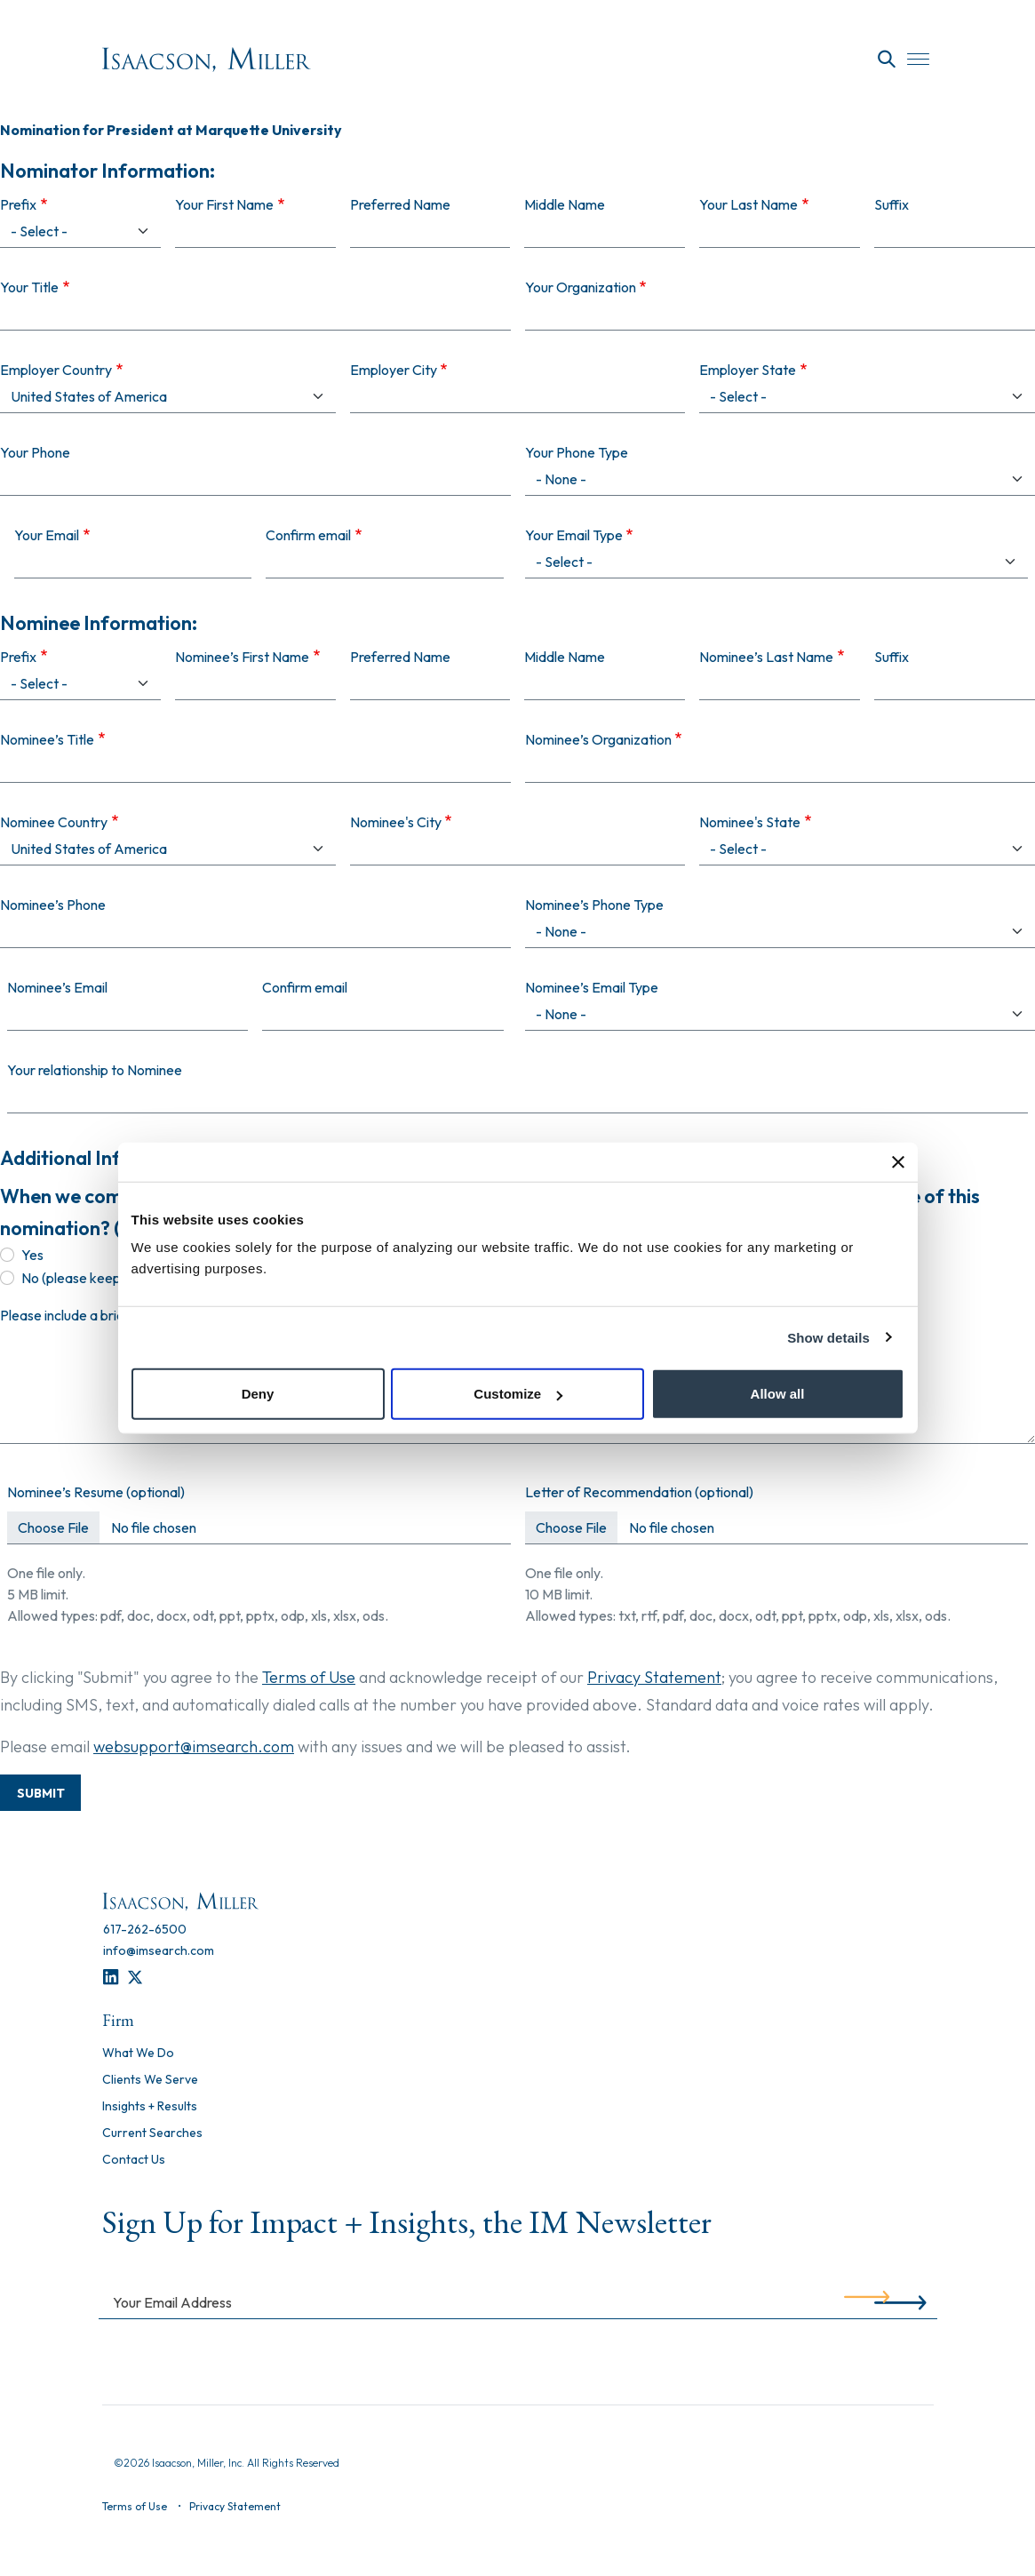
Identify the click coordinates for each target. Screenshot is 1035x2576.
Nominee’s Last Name (766, 657)
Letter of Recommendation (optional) (639, 1492)
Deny (258, 1393)
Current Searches (152, 2133)
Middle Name (564, 657)
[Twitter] (135, 1977)
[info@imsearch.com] (158, 1950)
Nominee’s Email (57, 987)
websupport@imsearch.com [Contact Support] (193, 1746)
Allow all (778, 1393)
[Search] (887, 59)
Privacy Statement (654, 1677)
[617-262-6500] (144, 1929)
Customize (518, 1393)
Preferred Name (400, 657)
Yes (32, 1255)
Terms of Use (308, 1677)
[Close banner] (898, 1161)
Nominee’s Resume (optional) (96, 1492)
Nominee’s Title (47, 739)
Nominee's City (396, 822)
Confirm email (304, 987)
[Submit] (866, 2301)
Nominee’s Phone (53, 904)
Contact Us (133, 2160)
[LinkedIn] (110, 1977)
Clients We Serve (150, 2080)
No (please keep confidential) (110, 1278)
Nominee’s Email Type (591, 987)
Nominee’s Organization (598, 739)
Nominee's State (749, 822)
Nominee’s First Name (242, 657)
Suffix (891, 657)
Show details (828, 1336)
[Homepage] (206, 59)
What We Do (138, 2053)
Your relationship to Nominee (94, 1070)
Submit (41, 1793)
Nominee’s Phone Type (594, 904)
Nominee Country (53, 822)
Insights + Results (149, 2107)
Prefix (18, 657)
